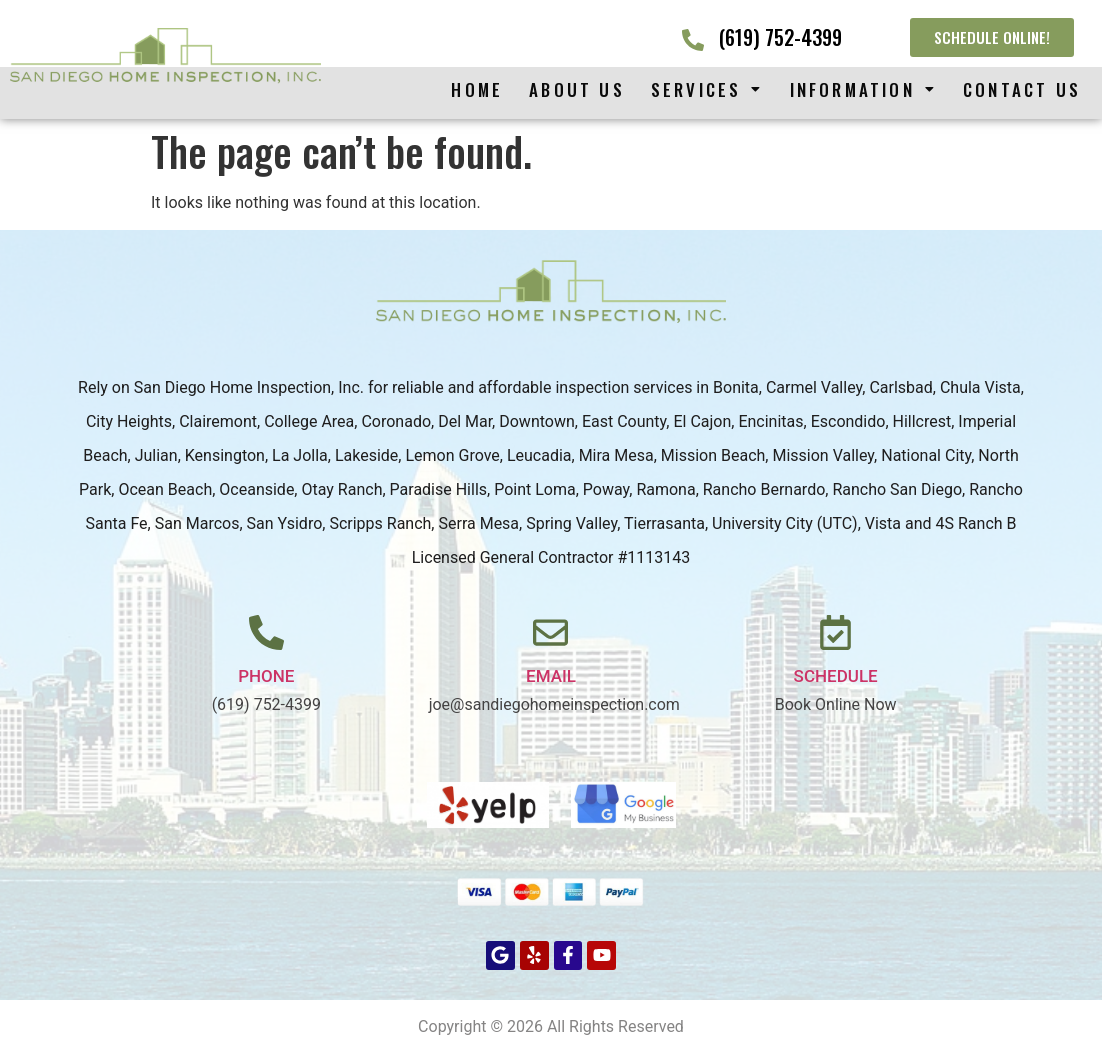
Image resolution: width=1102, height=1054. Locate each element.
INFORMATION (863, 89)
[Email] (550, 632)
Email (551, 676)
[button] (707, 89)
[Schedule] (835, 632)
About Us (577, 89)
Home (477, 89)
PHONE (266, 676)
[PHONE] (266, 632)
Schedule (836, 676)
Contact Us (1022, 89)
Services (707, 89)
